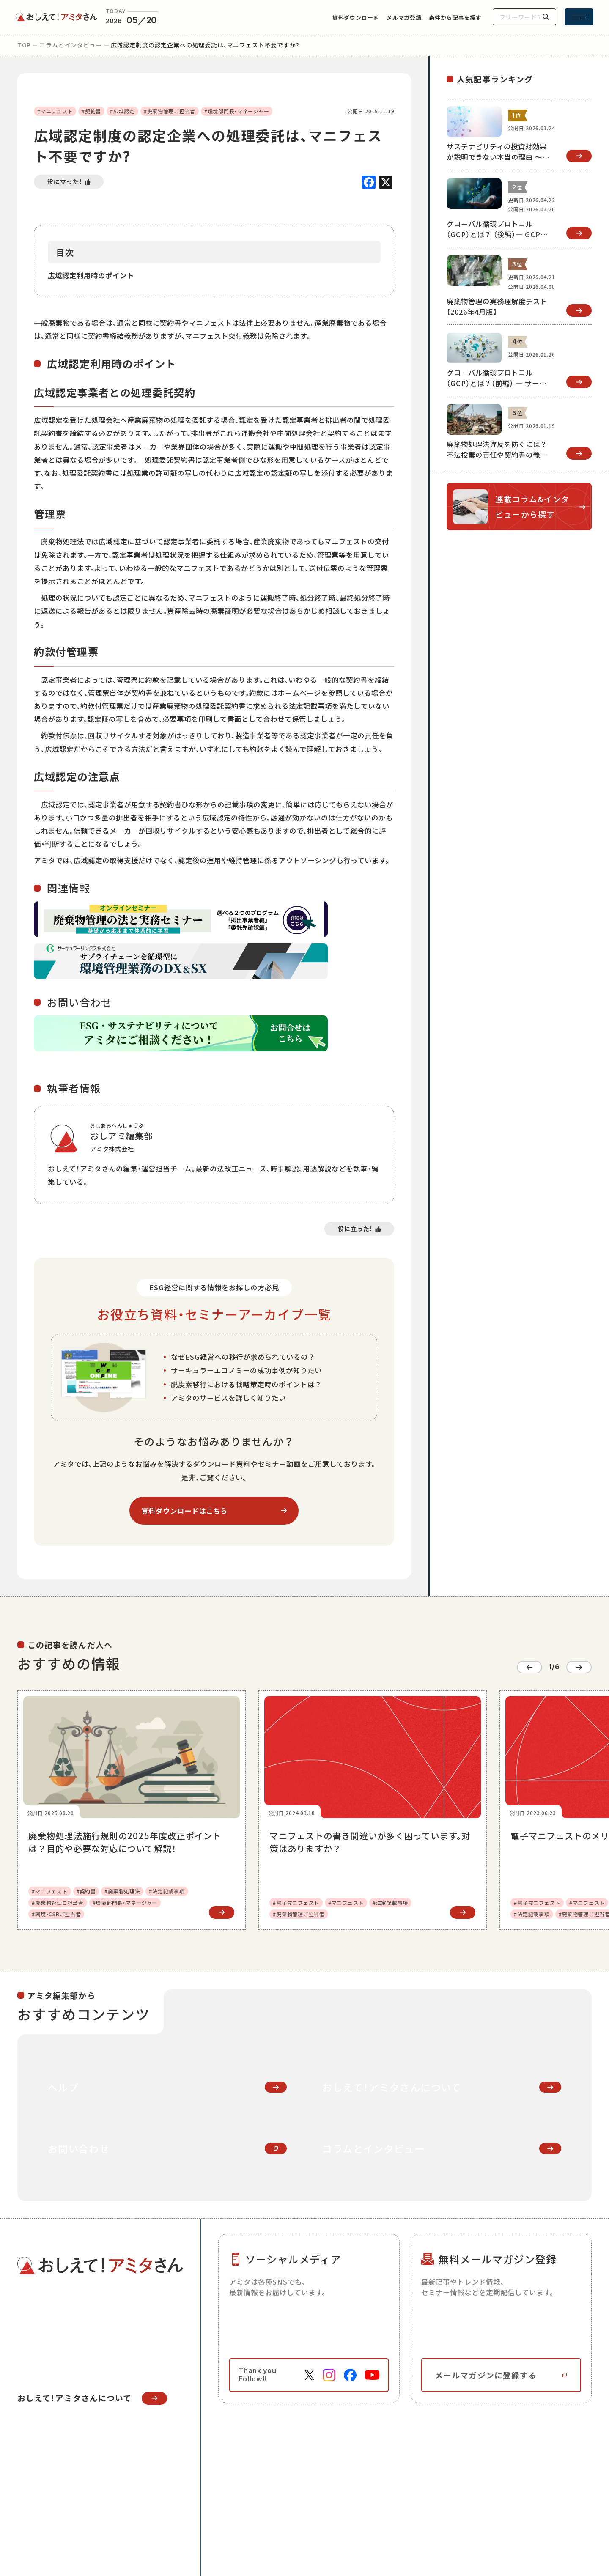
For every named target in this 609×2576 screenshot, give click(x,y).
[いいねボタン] (69, 182)
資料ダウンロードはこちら (184, 1511)
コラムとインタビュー (70, 45)
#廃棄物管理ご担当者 (169, 111)
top (24, 45)
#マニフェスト (55, 111)
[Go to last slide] (529, 1667)
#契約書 (91, 111)
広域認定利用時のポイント (91, 275)
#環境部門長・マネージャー (236, 111)
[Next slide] (579, 1667)
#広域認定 (122, 111)
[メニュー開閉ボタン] (579, 16)
